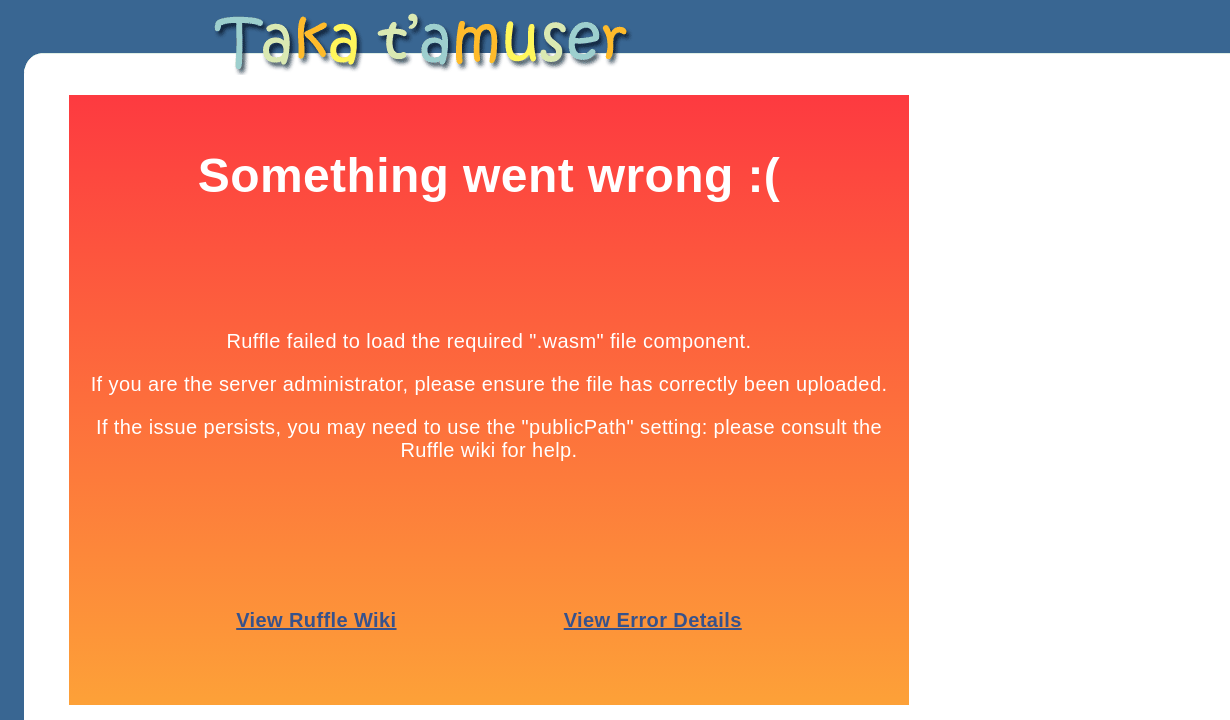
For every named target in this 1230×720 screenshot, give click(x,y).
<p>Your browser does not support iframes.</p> (489, 400)
